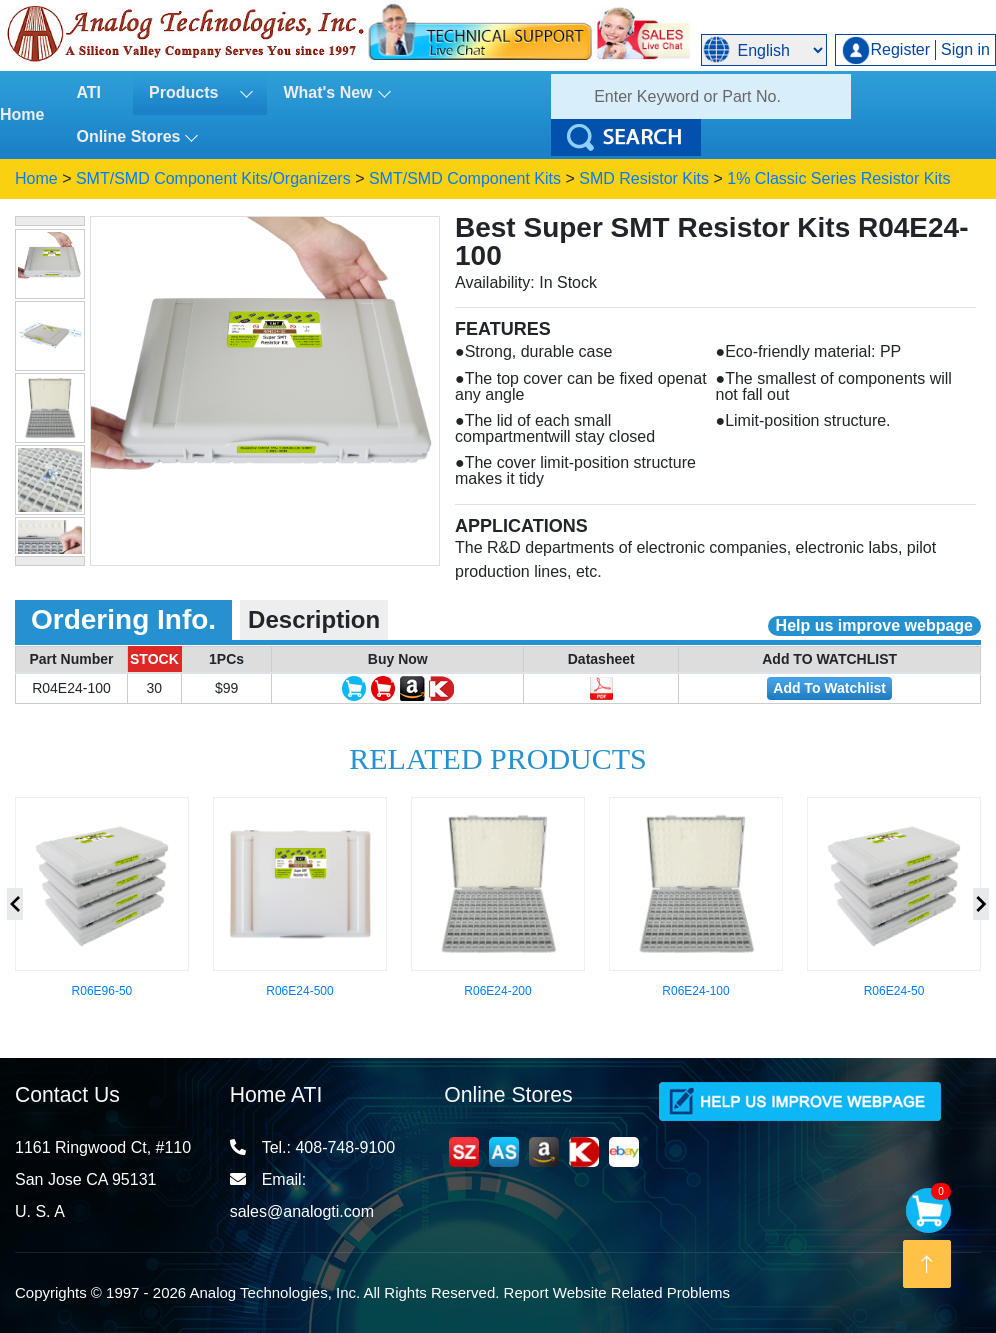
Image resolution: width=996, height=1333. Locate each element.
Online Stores (128, 136)
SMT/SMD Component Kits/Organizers (213, 178)
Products (192, 92)
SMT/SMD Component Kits (465, 178)
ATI (88, 92)
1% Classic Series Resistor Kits (838, 178)
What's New (327, 92)
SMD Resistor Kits (644, 178)
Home (22, 114)
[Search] (701, 96)
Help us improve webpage (874, 625)
